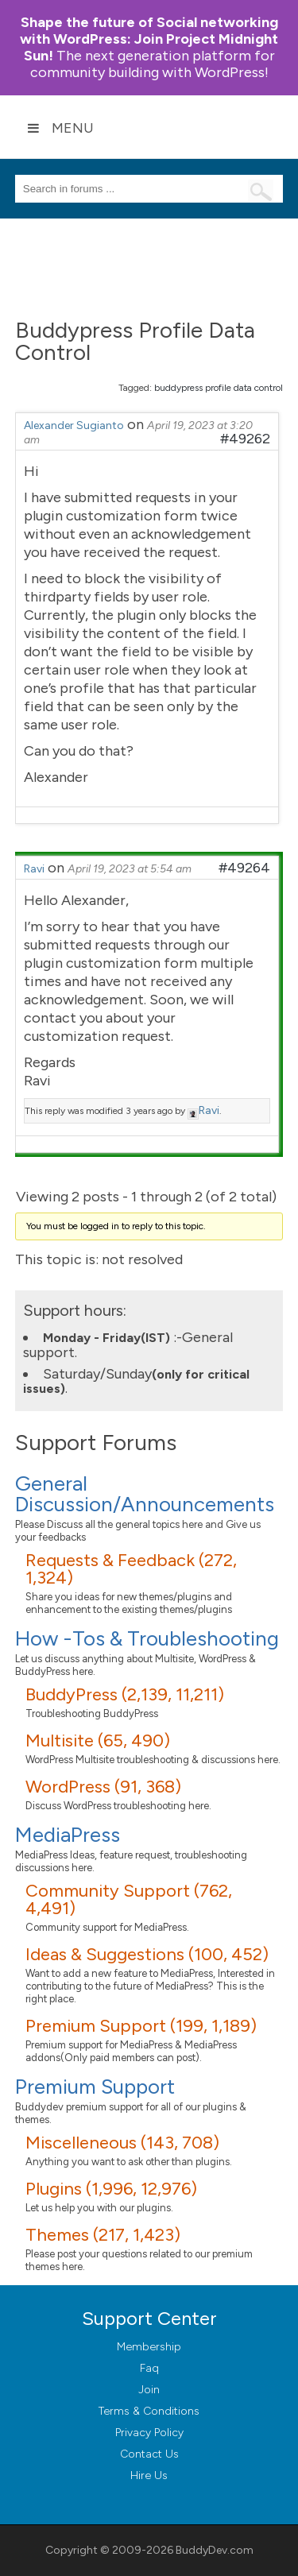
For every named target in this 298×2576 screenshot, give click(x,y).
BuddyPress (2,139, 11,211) (124, 1694)
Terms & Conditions (149, 2411)
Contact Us (149, 2454)
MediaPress (67, 1834)
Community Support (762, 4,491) (128, 1899)
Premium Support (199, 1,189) (141, 2025)
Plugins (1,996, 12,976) (111, 2188)
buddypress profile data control (218, 387)
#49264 (244, 868)
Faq (149, 2368)
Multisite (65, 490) (97, 1740)
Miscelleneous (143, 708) (122, 2142)
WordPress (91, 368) (103, 1786)
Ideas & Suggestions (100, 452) (147, 1954)
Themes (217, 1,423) (102, 2234)
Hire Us (149, 2475)
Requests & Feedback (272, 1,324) (131, 1568)
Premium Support (95, 2086)
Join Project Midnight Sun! (149, 39)
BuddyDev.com (214, 2550)
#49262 (245, 438)
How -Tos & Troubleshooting (147, 1638)
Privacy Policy (149, 2432)
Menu (60, 128)
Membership (149, 2347)
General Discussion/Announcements (144, 1494)
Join (149, 2389)
